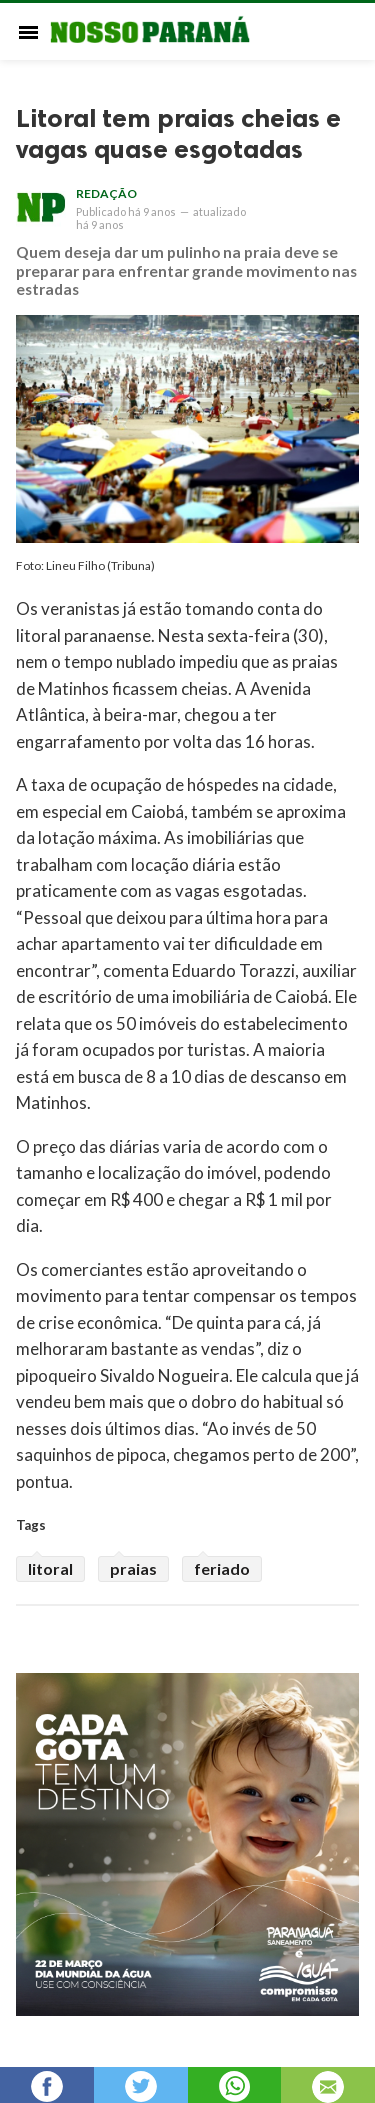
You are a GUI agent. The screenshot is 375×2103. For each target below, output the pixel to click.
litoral (50, 1568)
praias (133, 1568)
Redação (106, 193)
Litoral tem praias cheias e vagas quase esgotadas (178, 134)
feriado (222, 1568)
